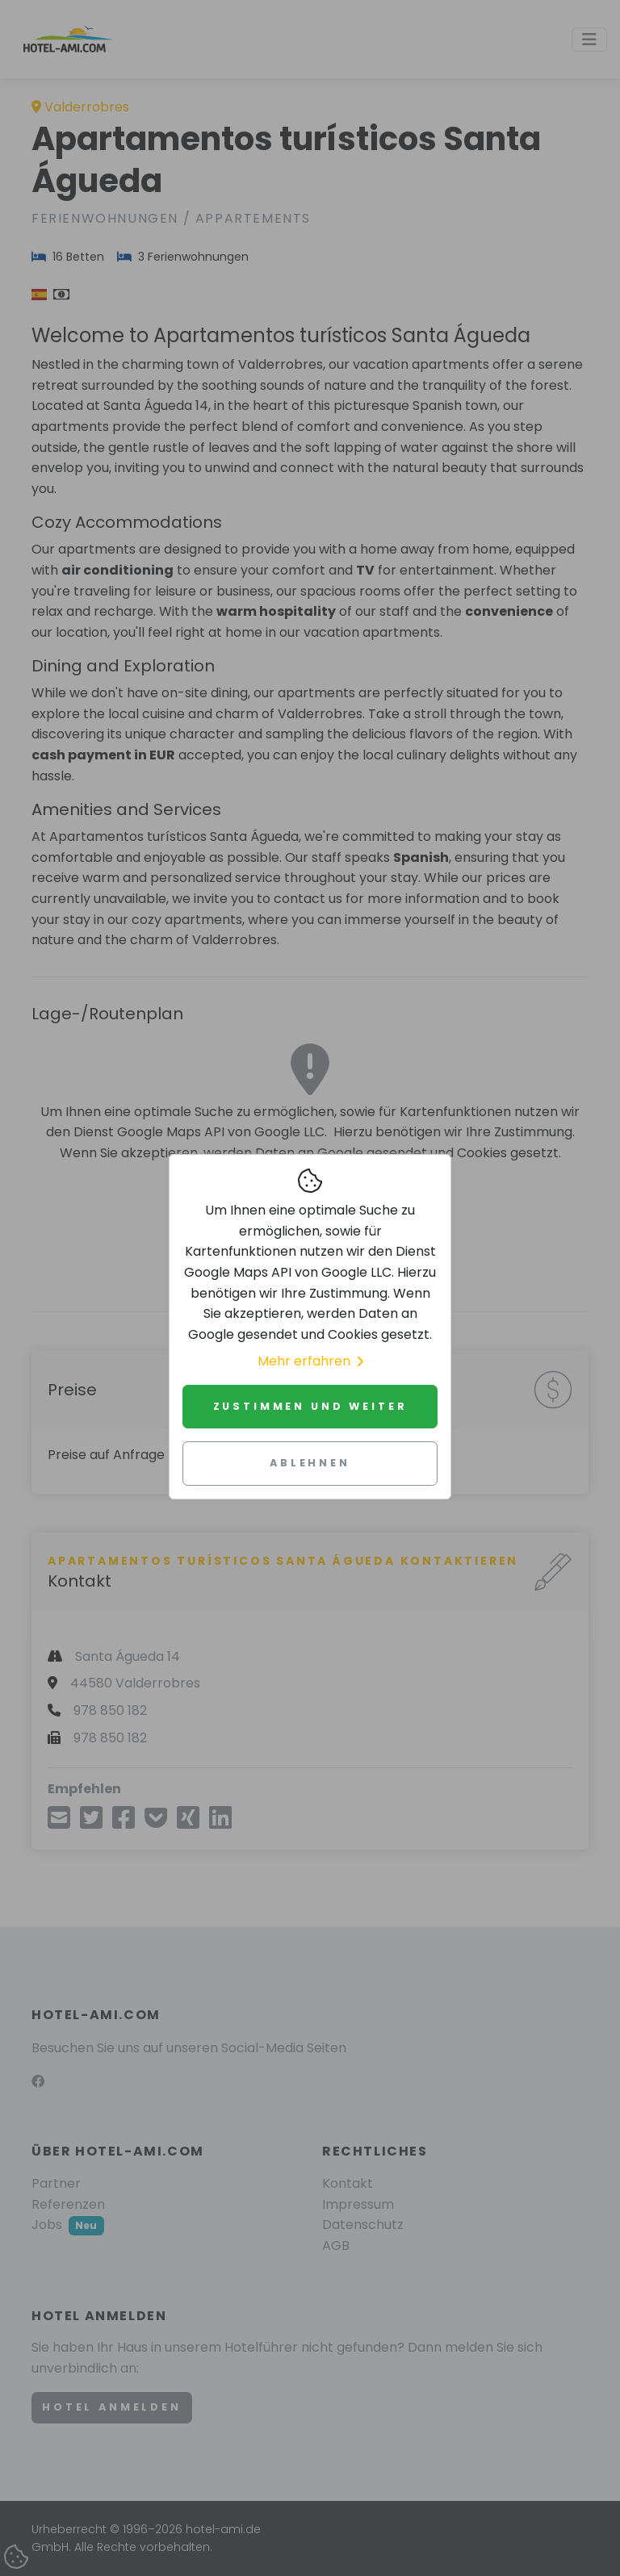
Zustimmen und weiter (310, 1406)
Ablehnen (310, 1463)
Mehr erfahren (310, 1361)
